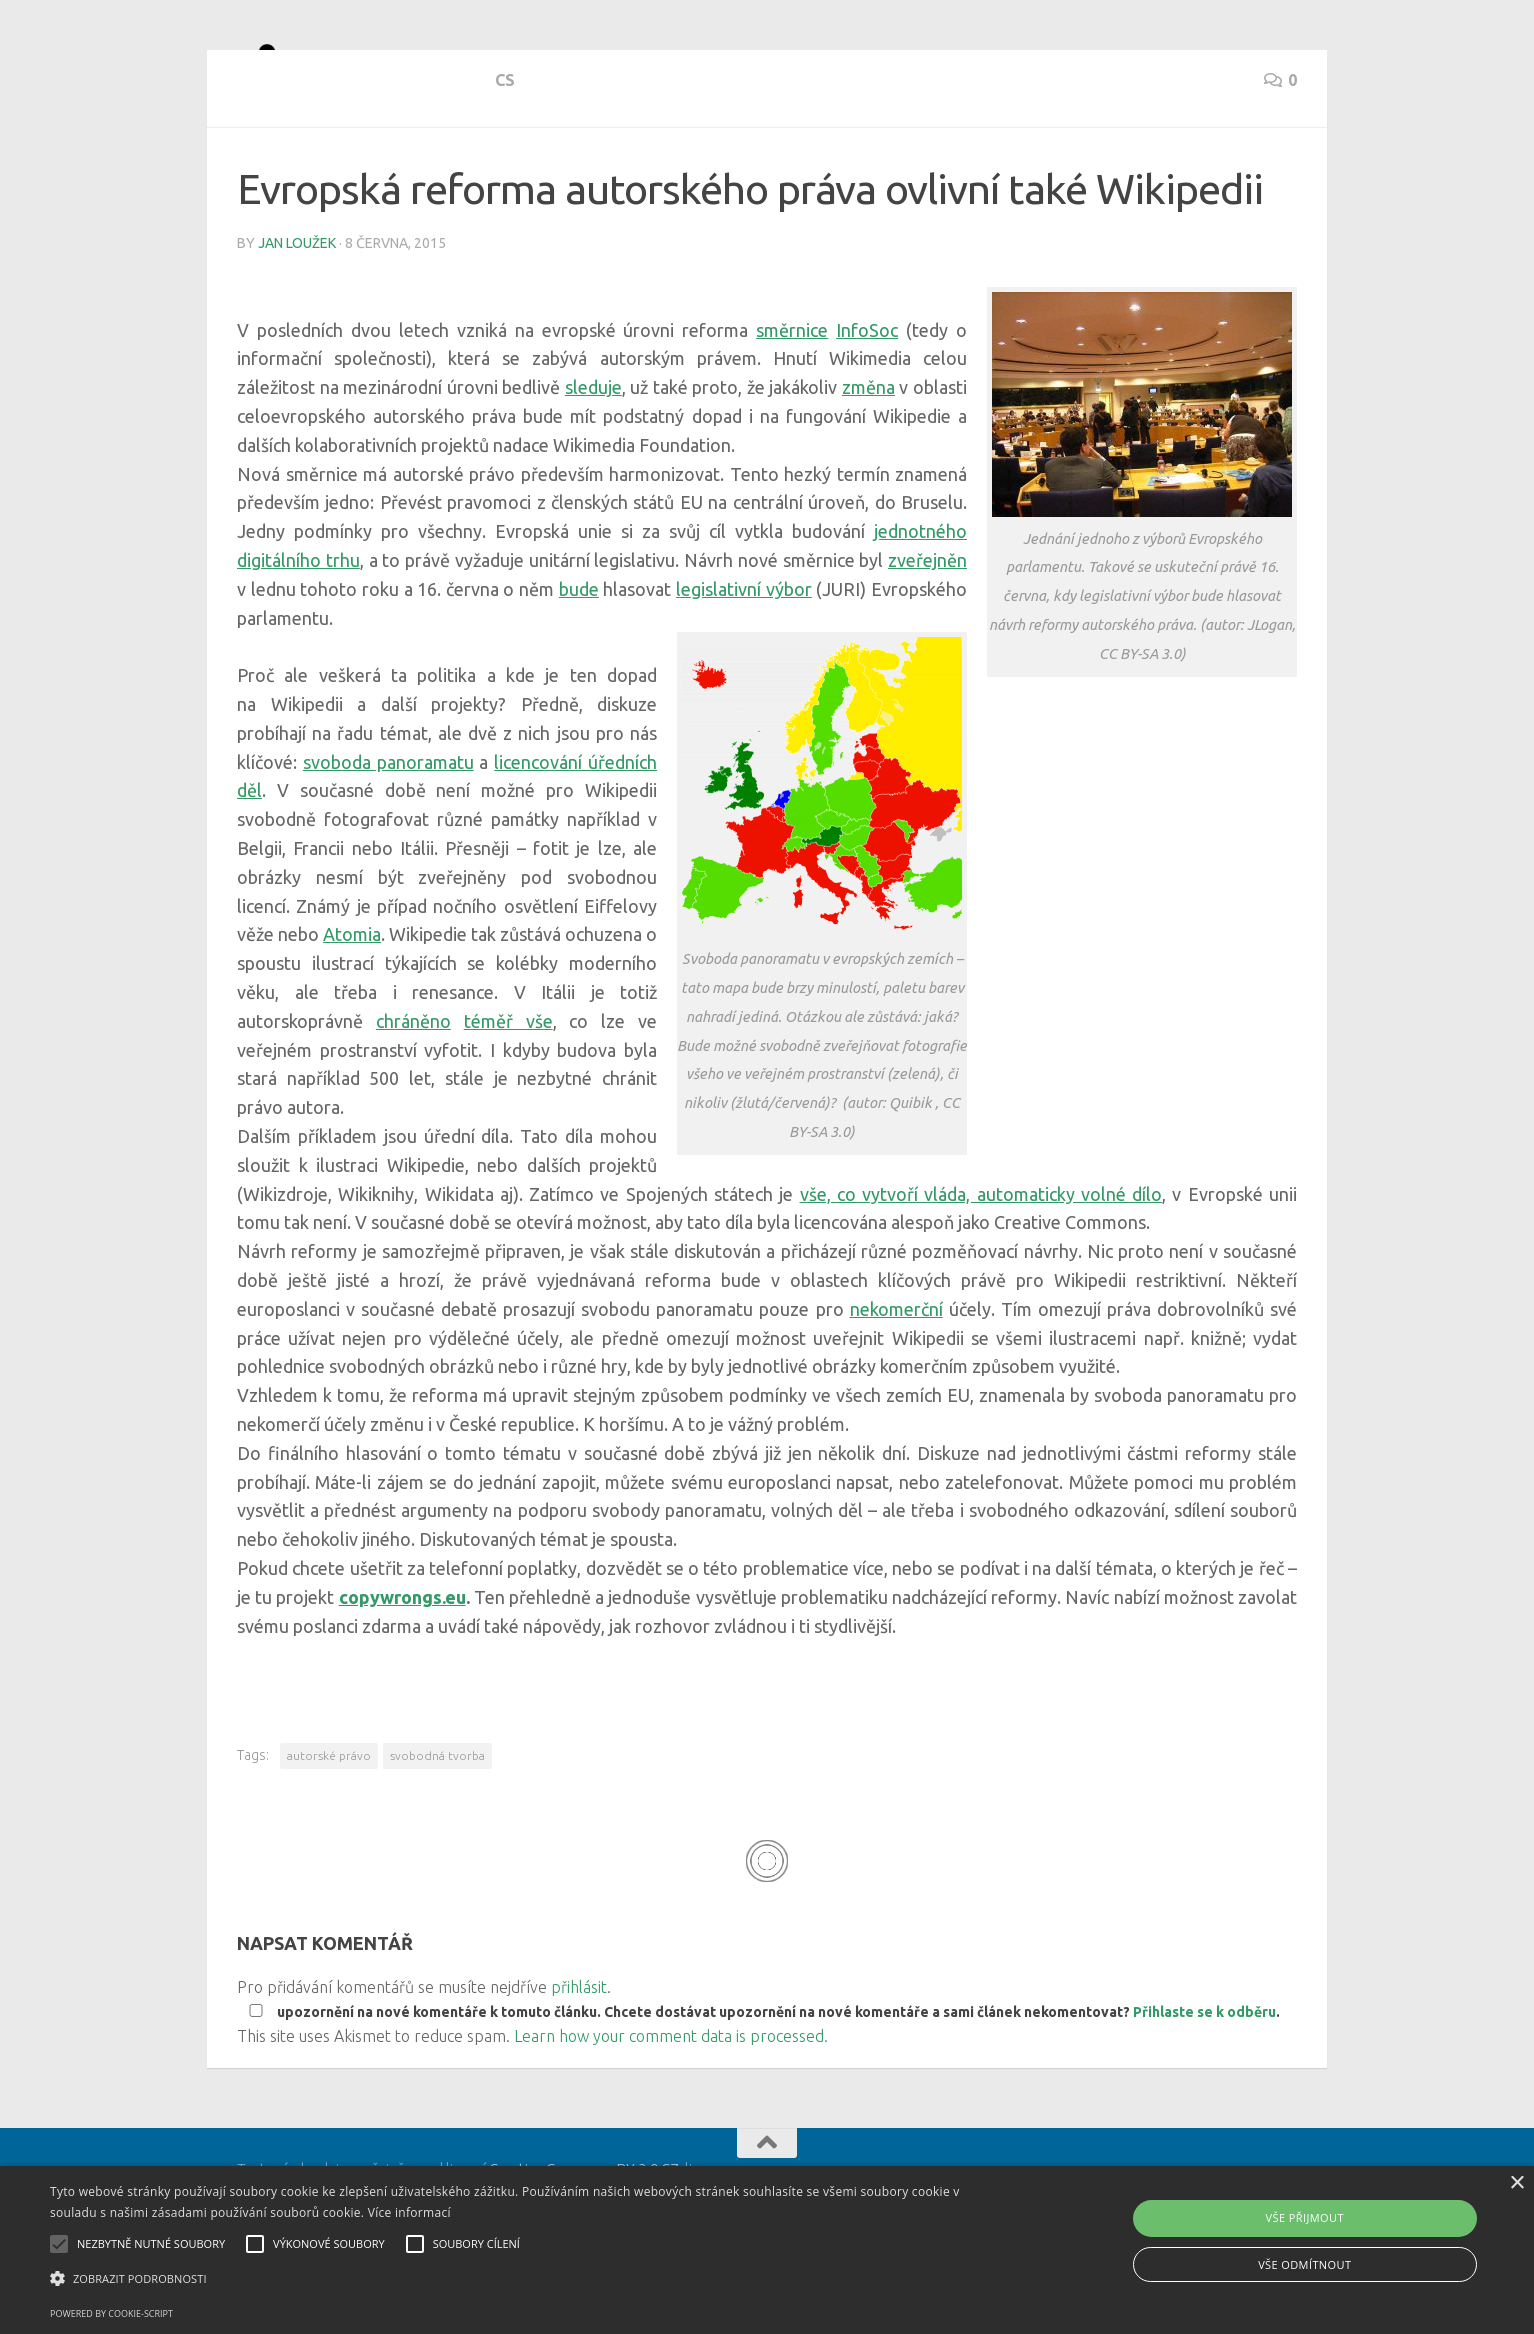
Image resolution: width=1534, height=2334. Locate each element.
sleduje (593, 459)
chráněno (413, 1093)
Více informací (409, 2212)
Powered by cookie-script (111, 2313)
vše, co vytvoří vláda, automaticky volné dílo (981, 1266)
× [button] (1516, 2183)
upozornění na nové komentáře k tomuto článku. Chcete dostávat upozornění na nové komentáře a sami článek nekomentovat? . (760, 2084)
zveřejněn (927, 632)
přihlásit (579, 2059)
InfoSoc (867, 402)
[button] (516, 2279)
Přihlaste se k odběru (1204, 2084)
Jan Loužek (297, 315)
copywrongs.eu (402, 1669)
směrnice (792, 402)
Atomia (352, 1006)
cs (247, 170)
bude (579, 661)
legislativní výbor (744, 661)
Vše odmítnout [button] (1304, 2264)
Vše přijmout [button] (1305, 2217)
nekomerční (896, 1381)
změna (868, 459)
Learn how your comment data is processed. (671, 2108)
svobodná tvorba (437, 1827)
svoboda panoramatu (388, 834)
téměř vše (508, 1093)
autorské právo (329, 1827)
